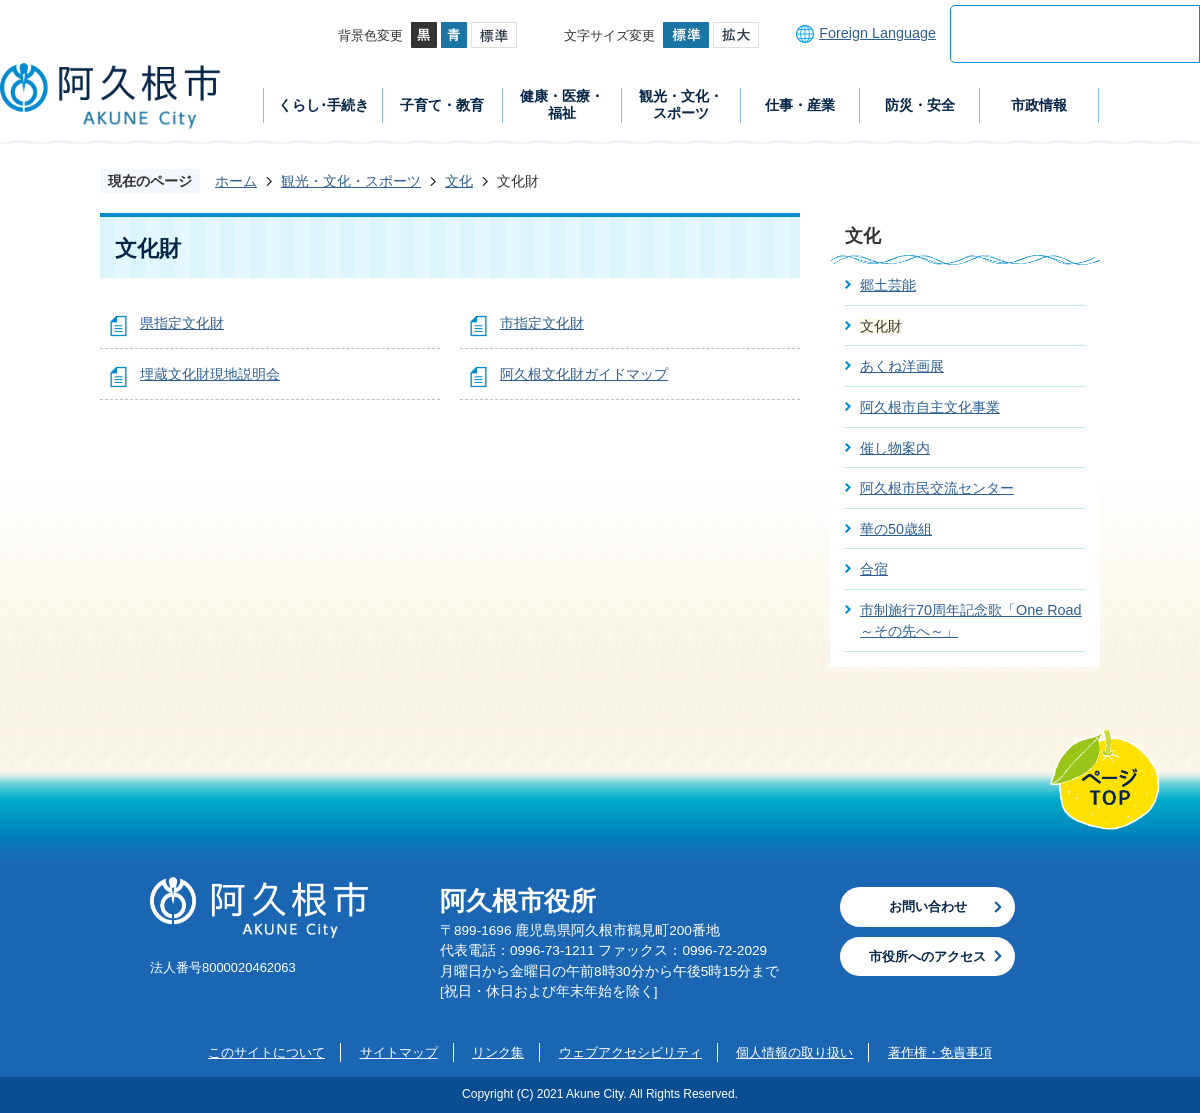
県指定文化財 (182, 323)
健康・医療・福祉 (562, 104)
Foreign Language (877, 33)
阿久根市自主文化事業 (930, 407)
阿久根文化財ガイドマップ (584, 374)
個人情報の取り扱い (794, 1052)
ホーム (236, 181)
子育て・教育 (442, 105)
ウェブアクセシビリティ (630, 1052)
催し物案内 (895, 448)
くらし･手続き (323, 105)
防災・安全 (920, 105)
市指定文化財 (542, 323)
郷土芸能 (888, 285)
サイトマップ (399, 1052)
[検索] (1054, 34)
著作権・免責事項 (940, 1052)
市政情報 (1039, 105)
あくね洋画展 (902, 366)
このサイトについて (266, 1052)
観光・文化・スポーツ (681, 104)
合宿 (874, 569)
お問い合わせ (928, 906)
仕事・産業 (800, 105)
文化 (459, 181)
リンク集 (498, 1052)
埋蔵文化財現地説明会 (210, 374)
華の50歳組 (896, 529)
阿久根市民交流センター (937, 488)
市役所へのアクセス (927, 956)
